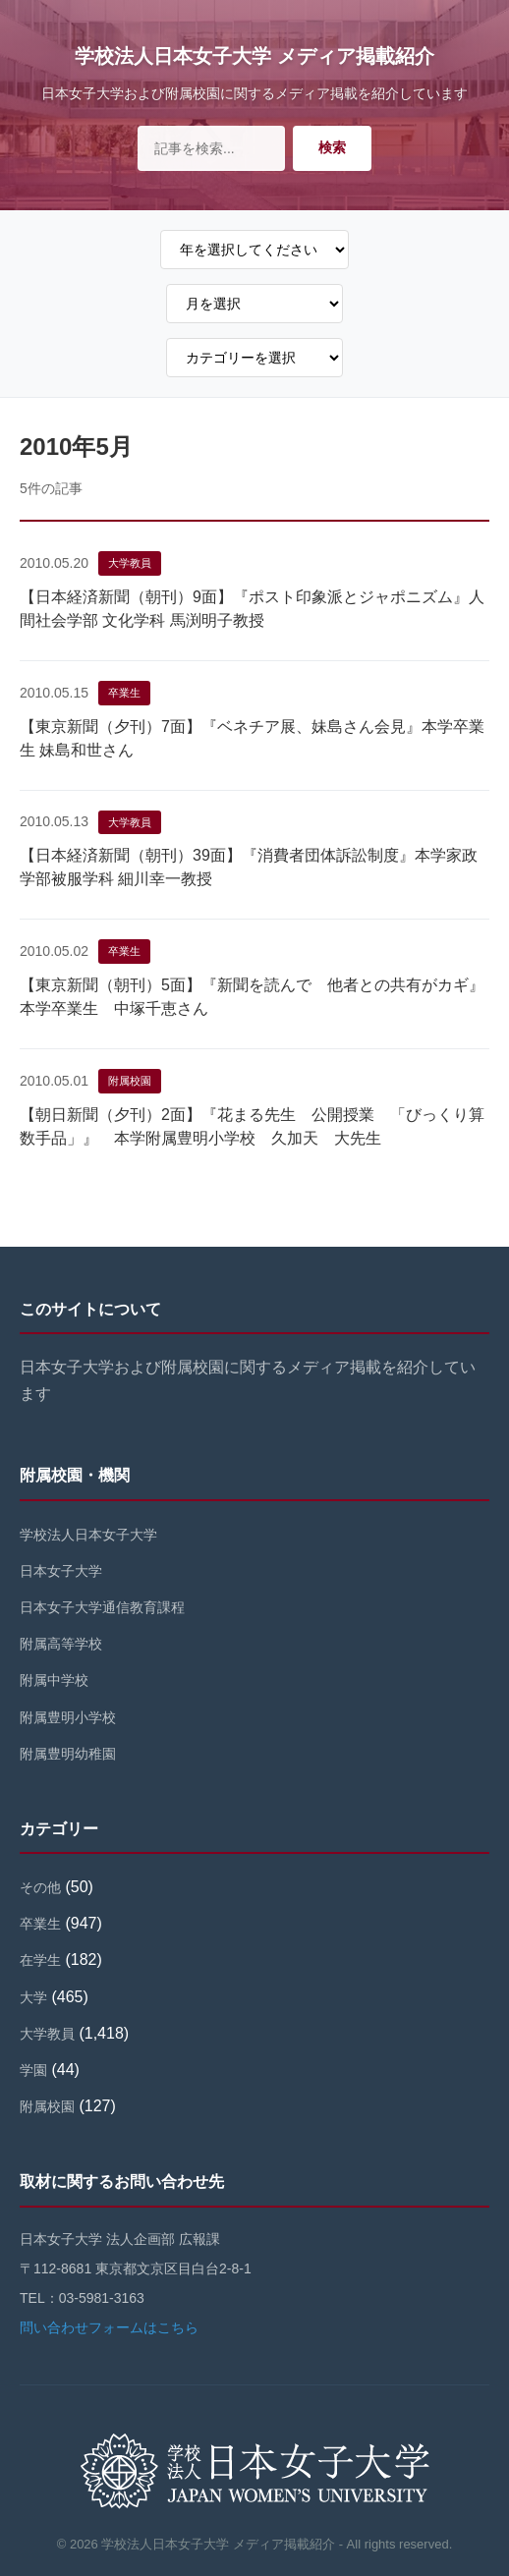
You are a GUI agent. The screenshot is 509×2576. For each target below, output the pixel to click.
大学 (33, 1997)
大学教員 (129, 563)
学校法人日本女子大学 (88, 1534)
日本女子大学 (61, 1571)
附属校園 (129, 1081)
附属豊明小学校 (68, 1717)
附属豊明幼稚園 (68, 1754)
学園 (33, 2070)
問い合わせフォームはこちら (109, 2327)
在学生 (40, 1960)
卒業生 (124, 693)
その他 (40, 1887)
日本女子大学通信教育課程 (102, 1607)
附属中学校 (54, 1680)
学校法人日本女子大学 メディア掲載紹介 (254, 56)
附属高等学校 (61, 1644)
